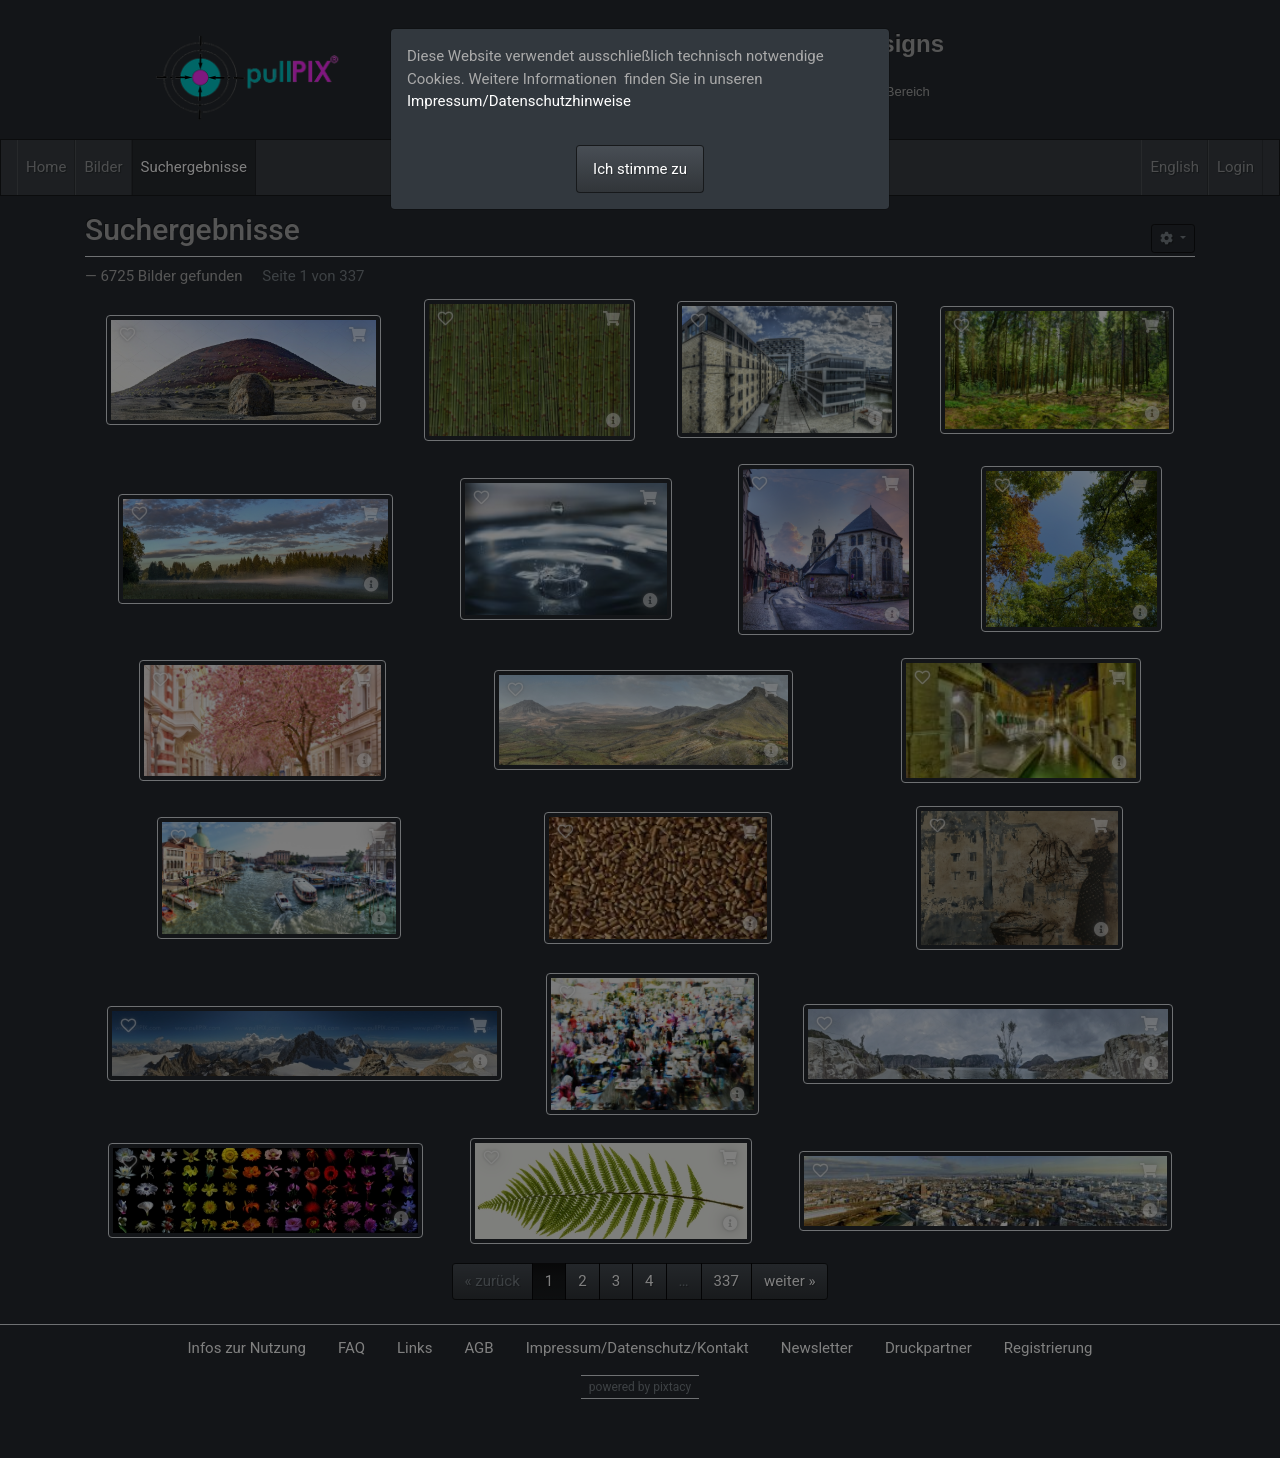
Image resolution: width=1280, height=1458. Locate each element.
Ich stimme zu (640, 169)
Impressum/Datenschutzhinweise (519, 101)
